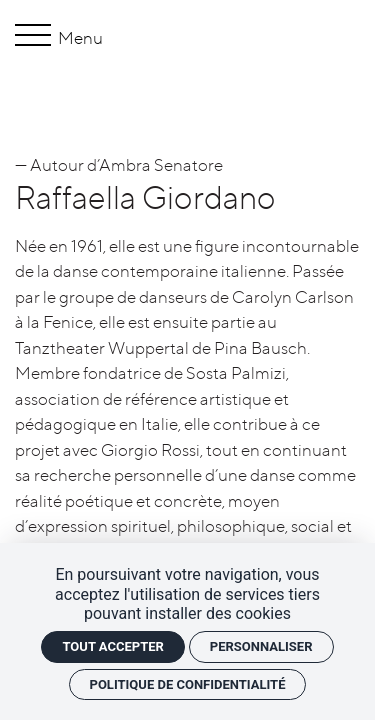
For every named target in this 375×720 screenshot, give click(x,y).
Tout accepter (112, 646)
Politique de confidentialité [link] (188, 684)
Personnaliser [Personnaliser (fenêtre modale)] (261, 646)
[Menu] (36, 38)
